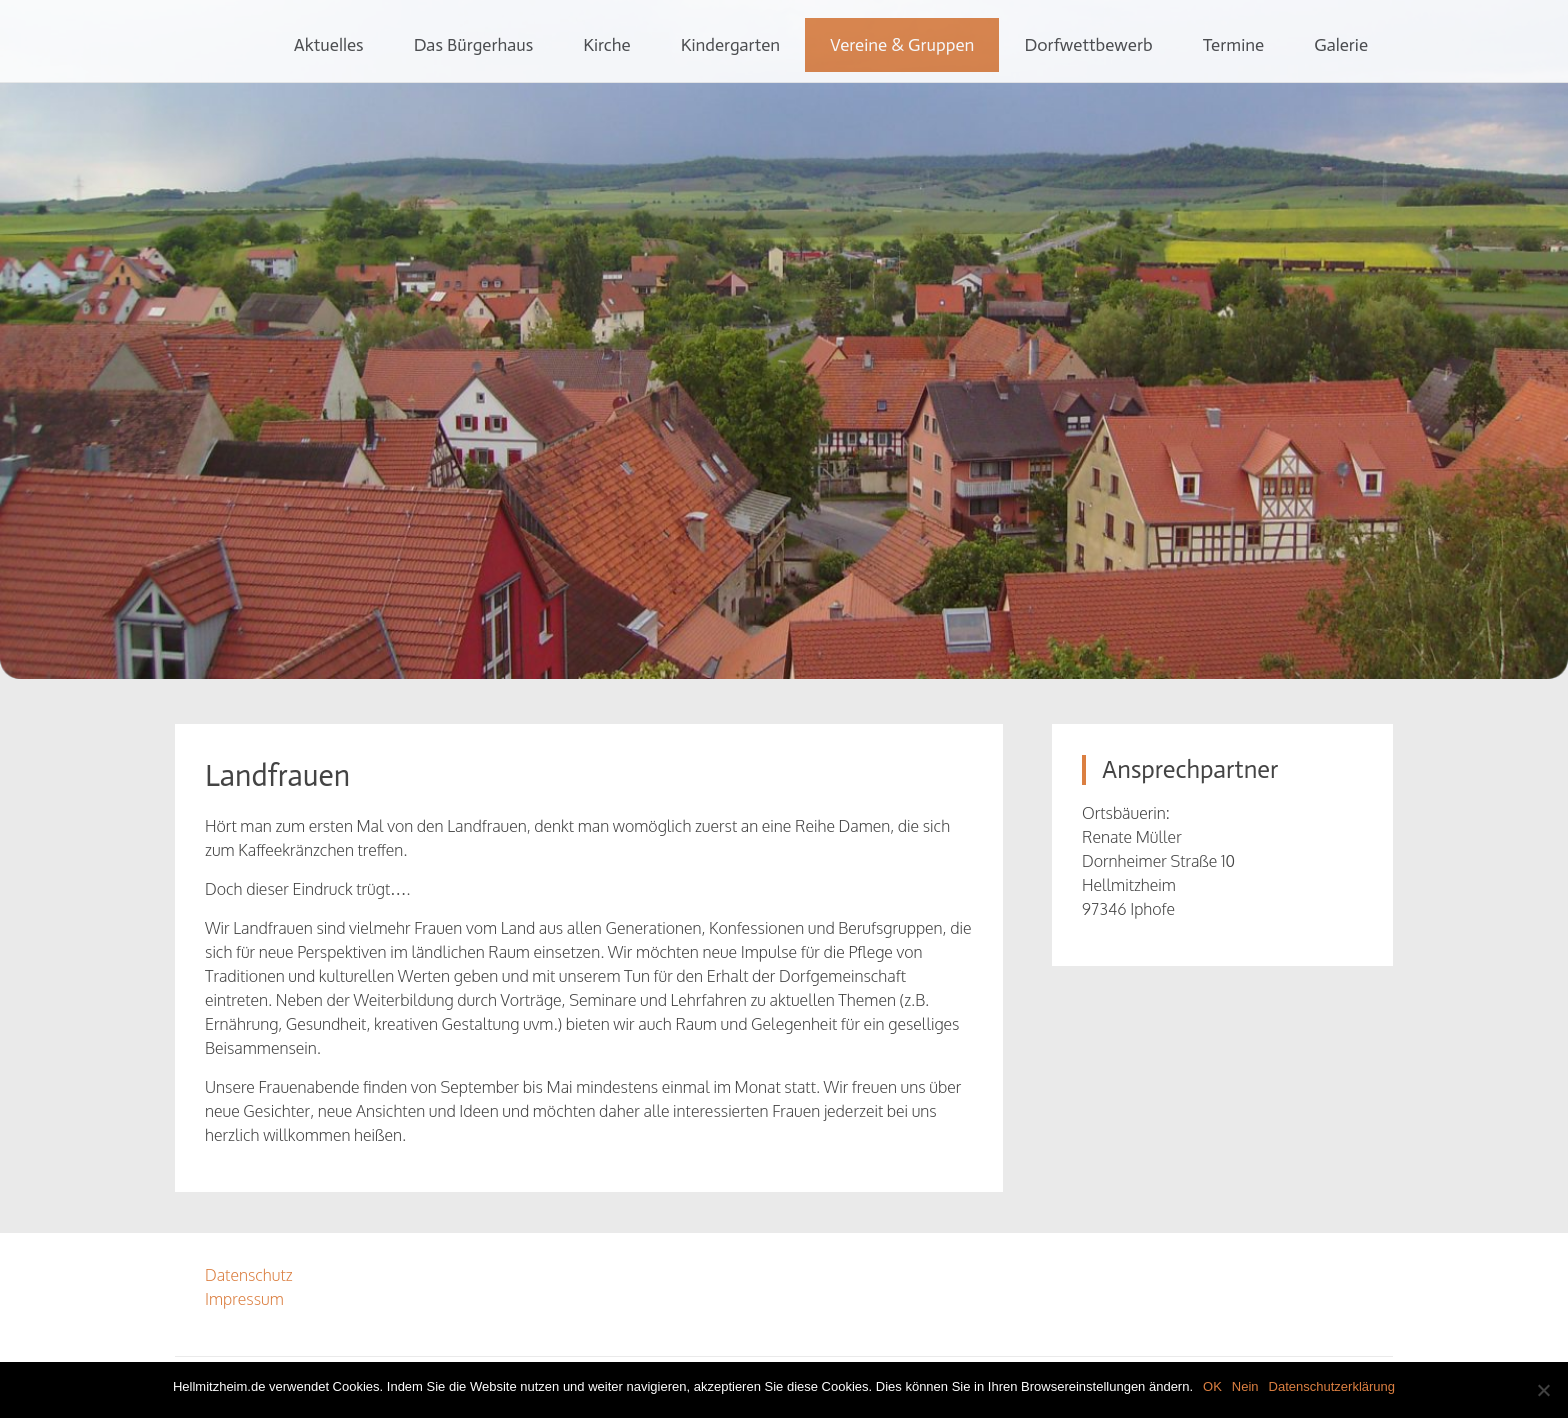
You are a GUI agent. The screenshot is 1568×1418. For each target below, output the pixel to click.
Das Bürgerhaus (474, 45)
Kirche (606, 45)
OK (1212, 1386)
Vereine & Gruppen (902, 45)
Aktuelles (329, 45)
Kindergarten (730, 45)
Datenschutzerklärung (1332, 1386)
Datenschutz (249, 1275)
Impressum (244, 1299)
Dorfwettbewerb (1088, 45)
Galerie (1341, 45)
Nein (1245, 1386)
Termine (1234, 45)
